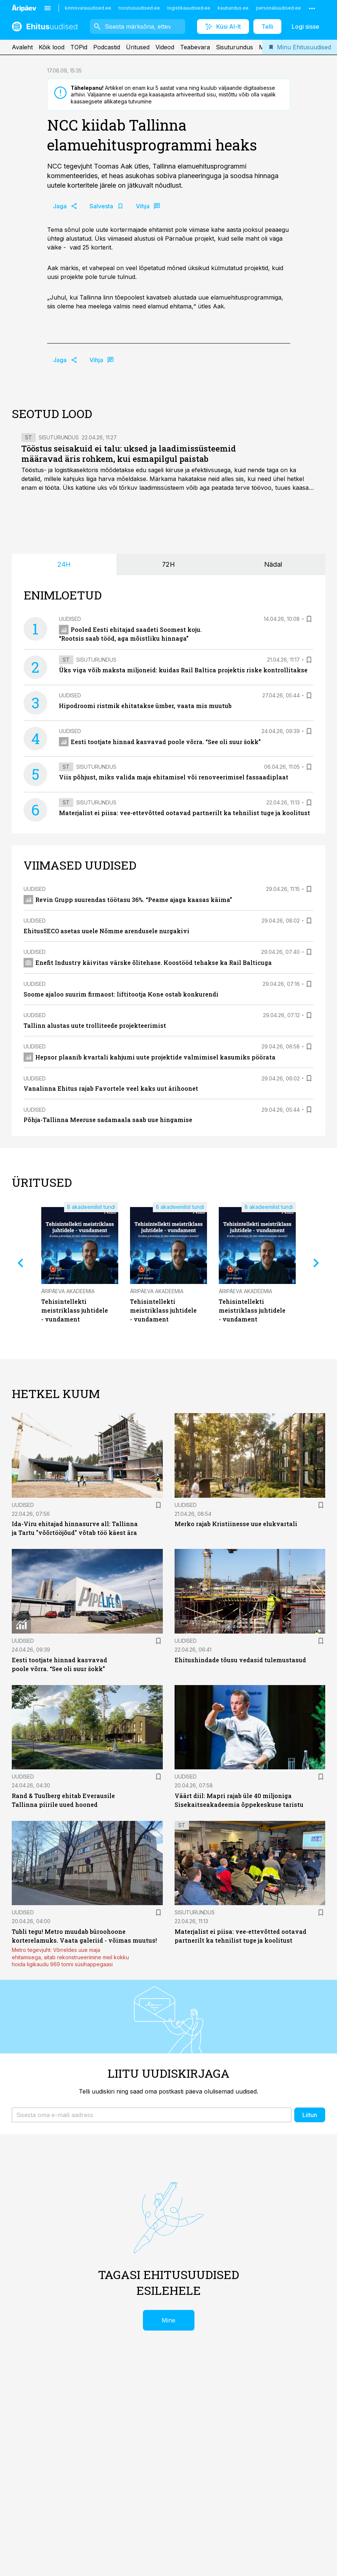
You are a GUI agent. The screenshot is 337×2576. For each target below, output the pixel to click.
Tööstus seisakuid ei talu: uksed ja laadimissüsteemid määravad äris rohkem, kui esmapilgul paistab (128, 453)
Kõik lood (51, 47)
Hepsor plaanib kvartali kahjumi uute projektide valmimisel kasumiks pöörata (149, 1057)
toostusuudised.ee (139, 8)
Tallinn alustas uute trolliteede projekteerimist (95, 1025)
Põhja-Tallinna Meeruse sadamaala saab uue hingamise (108, 1120)
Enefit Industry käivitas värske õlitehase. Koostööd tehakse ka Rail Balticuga (148, 962)
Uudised (70, 619)
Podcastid (106, 47)
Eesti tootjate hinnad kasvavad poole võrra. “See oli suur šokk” (160, 742)
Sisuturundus (234, 47)
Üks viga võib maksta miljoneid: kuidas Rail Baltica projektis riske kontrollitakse (183, 670)
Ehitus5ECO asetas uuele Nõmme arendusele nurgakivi (106, 931)
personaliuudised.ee (278, 8)
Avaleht (22, 47)
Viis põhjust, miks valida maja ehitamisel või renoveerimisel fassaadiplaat (173, 777)
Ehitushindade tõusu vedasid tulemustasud (240, 1660)
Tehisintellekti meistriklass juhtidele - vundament (74, 1310)
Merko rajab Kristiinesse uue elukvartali (236, 1524)
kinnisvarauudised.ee (88, 8)
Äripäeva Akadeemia (68, 1291)
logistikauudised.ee (188, 8)
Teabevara (195, 47)
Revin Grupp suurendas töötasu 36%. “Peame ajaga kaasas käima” (128, 899)
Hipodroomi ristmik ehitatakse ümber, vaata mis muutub (145, 706)
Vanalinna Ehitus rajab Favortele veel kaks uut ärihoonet (111, 1088)
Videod (164, 47)
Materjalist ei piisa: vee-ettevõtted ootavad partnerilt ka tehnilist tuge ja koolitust (184, 813)
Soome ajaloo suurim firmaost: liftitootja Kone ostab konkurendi (121, 994)
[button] (151, 2115)
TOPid (78, 47)
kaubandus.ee (233, 8)
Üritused (138, 47)
